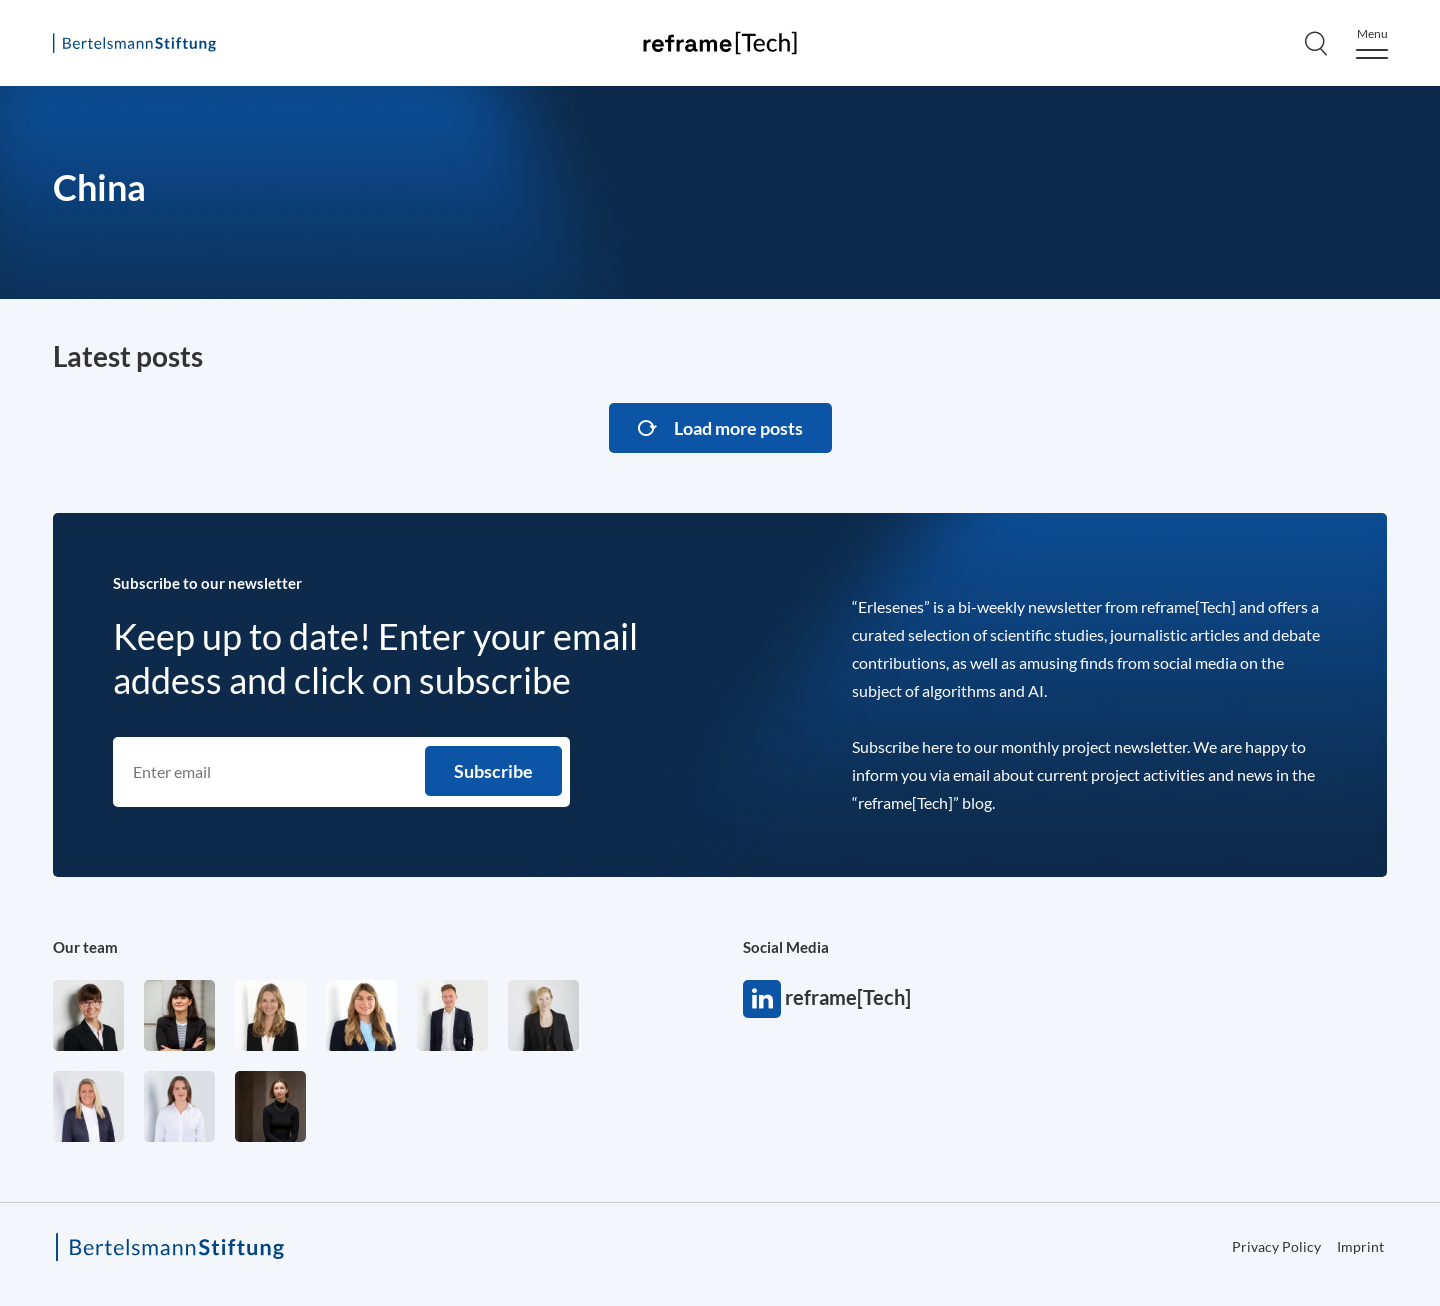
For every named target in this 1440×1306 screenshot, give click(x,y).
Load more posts (738, 428)
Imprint (1360, 1246)
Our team (85, 947)
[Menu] (1372, 43)
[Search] (1316, 43)
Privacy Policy (1276, 1246)
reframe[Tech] (762, 999)
